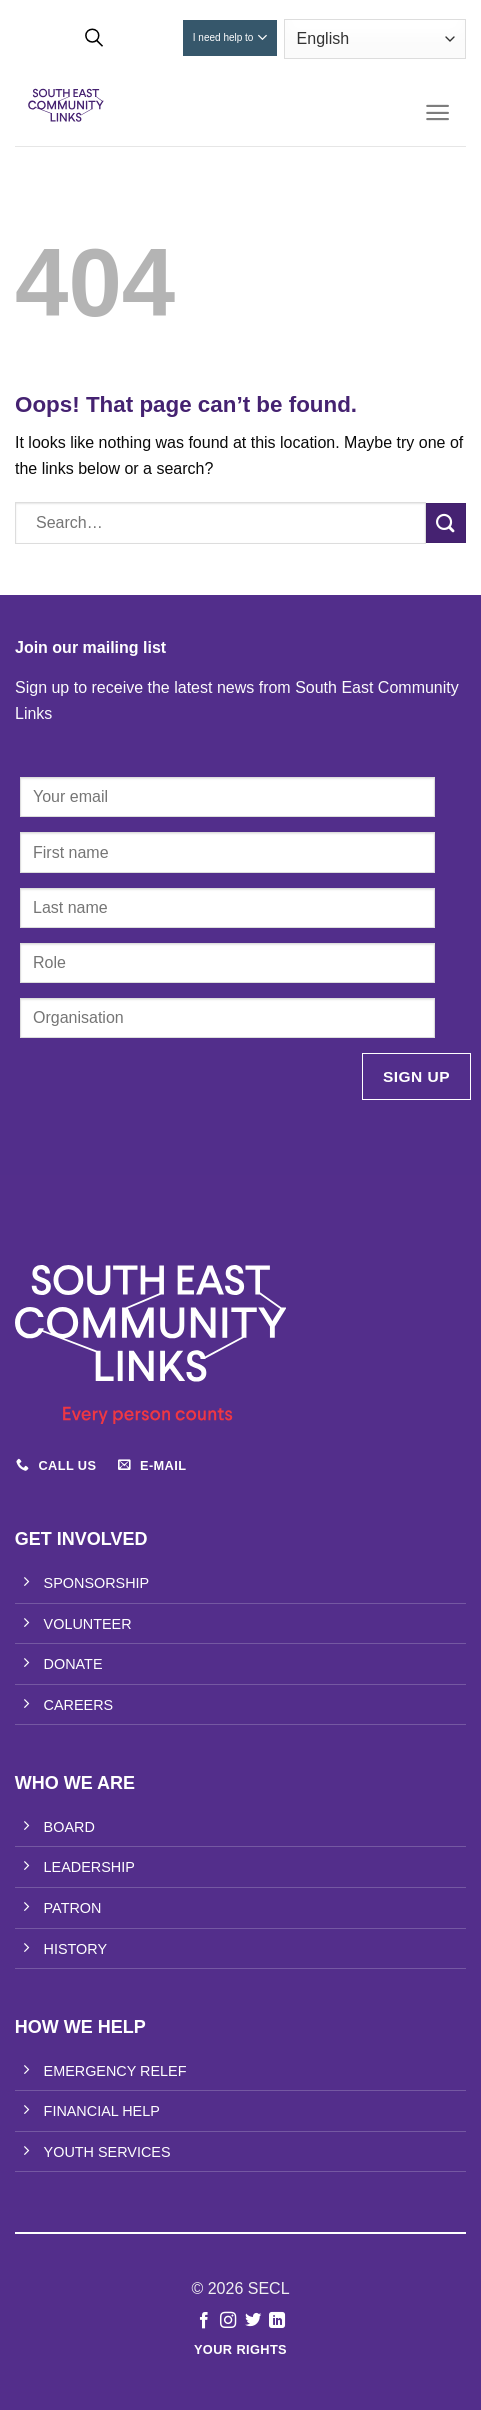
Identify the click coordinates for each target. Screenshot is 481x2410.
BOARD (69, 1827)
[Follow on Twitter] (253, 2321)
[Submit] (446, 522)
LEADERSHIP (89, 1867)
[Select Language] (375, 39)
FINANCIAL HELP (102, 2111)
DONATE (73, 1664)
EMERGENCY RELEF (115, 2071)
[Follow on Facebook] (204, 2321)
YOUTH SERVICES (107, 2152)
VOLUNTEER (88, 1624)
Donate (148, 37)
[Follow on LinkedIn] (277, 2321)
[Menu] (437, 112)
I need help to (230, 37)
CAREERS (79, 1705)
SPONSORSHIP (97, 1583)
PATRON (73, 1908)
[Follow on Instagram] (228, 2321)
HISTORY (75, 1949)
